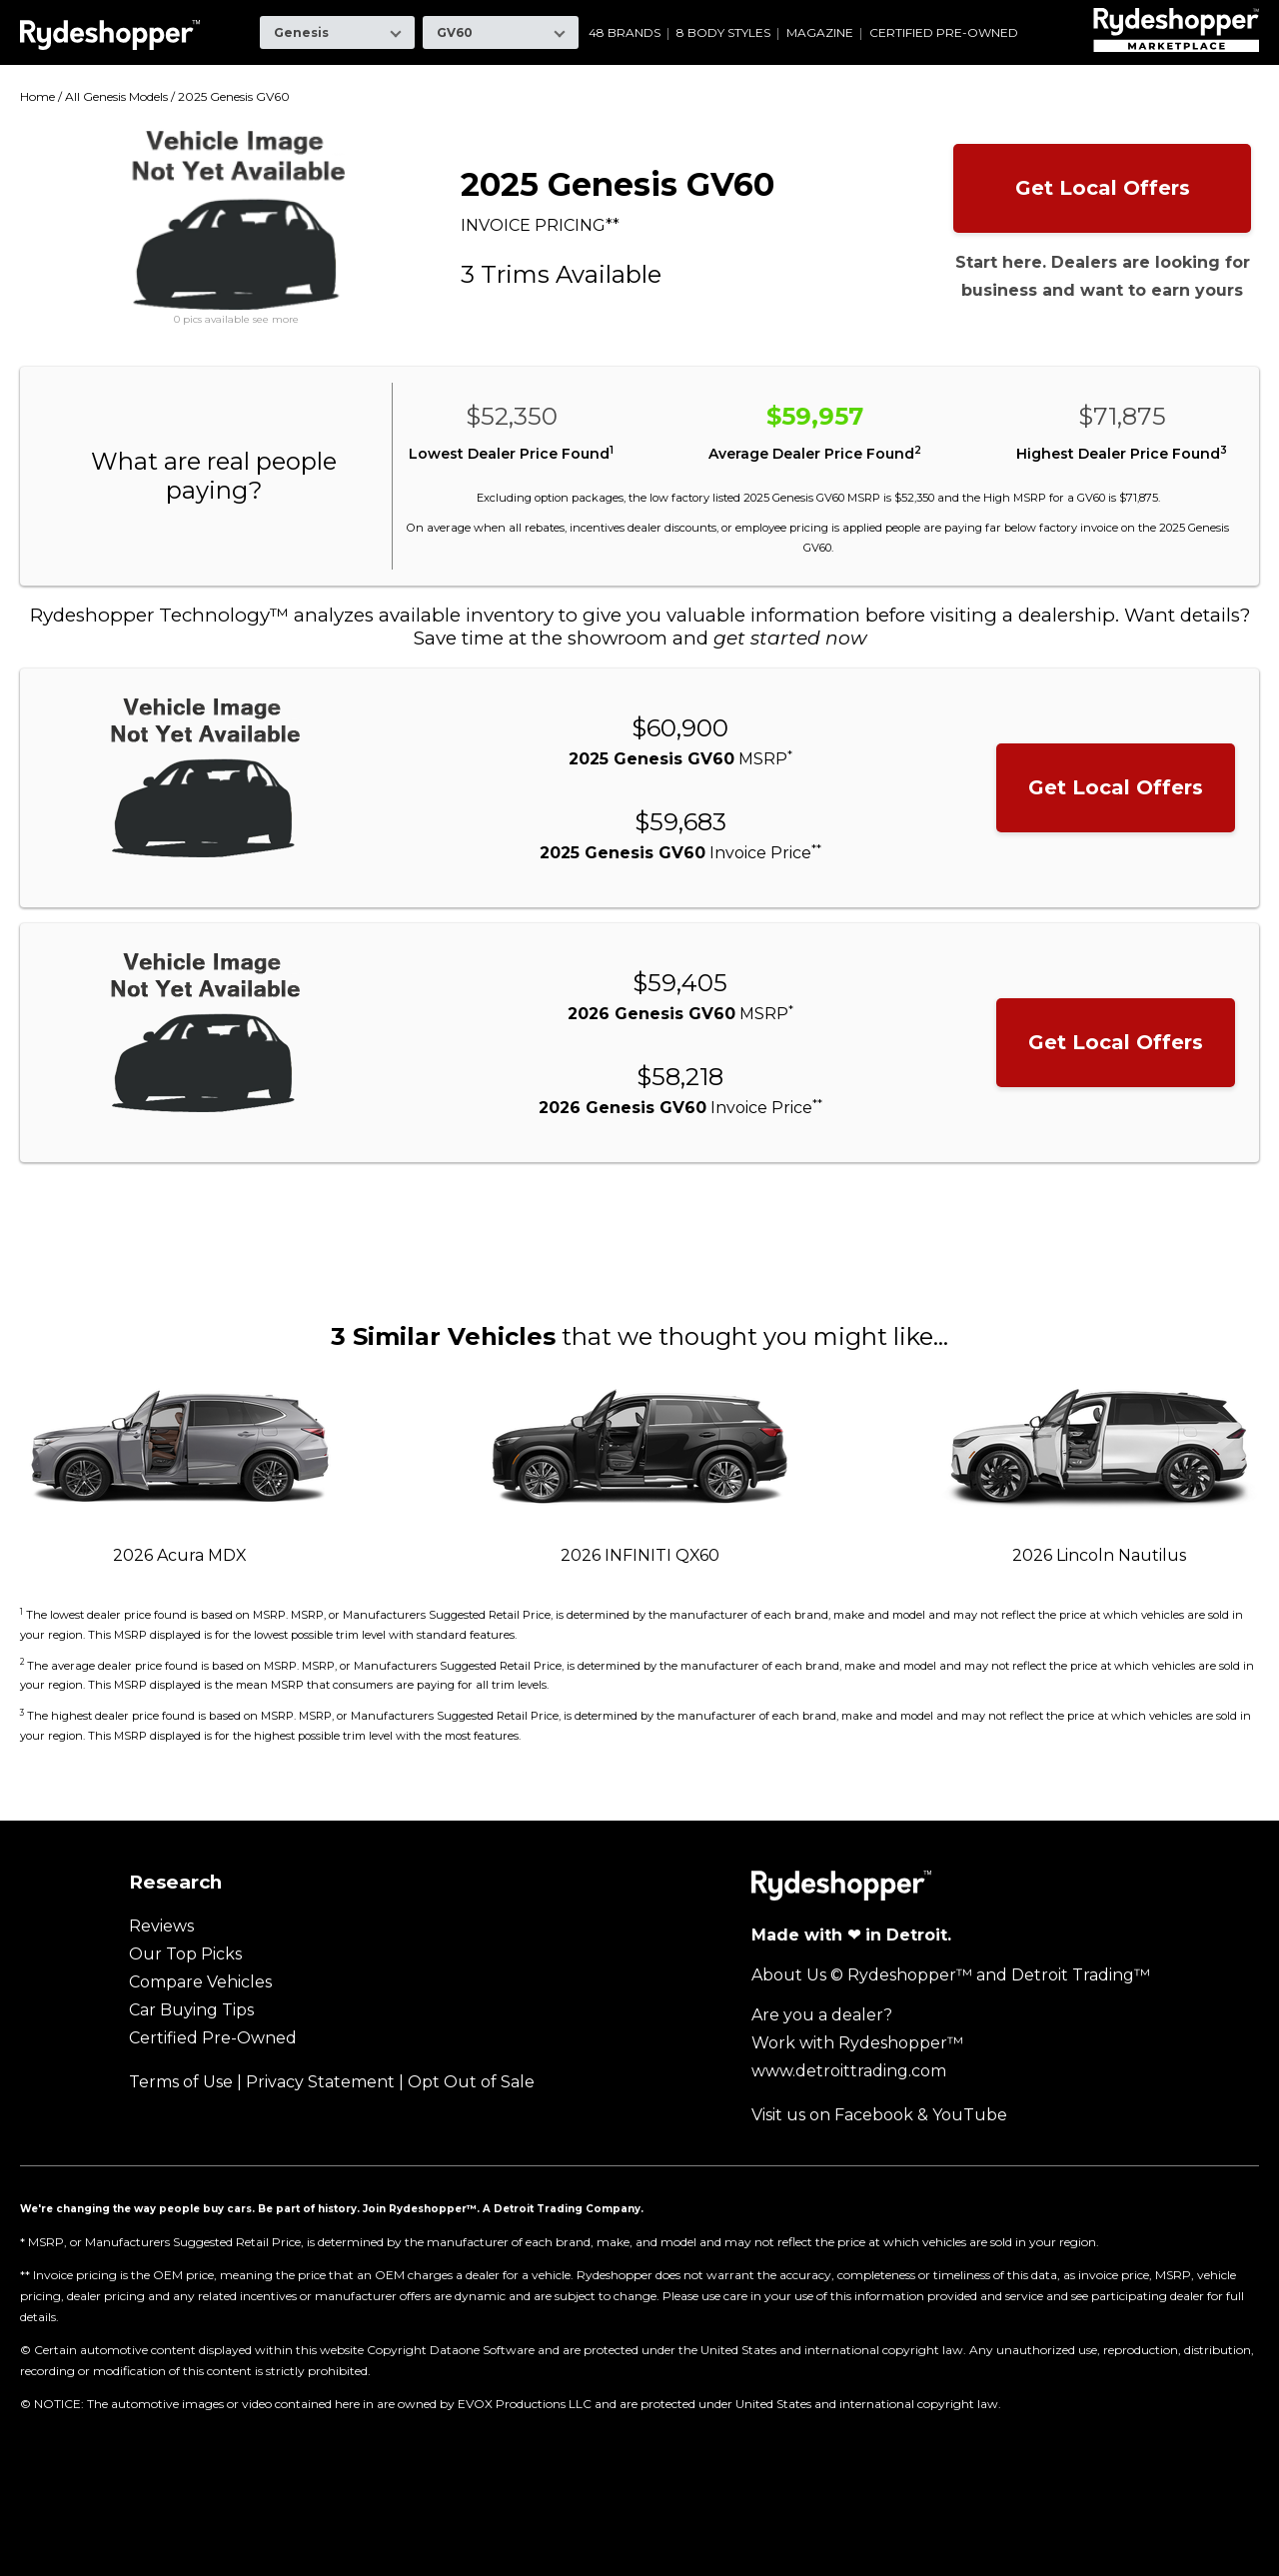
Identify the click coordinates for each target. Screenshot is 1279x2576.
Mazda (682, 14)
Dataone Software (482, 2349)
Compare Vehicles (200, 1981)
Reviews (161, 1926)
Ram (865, 14)
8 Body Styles (723, 33)
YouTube (969, 2114)
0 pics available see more (236, 320)
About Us (788, 1974)
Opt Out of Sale (471, 2081)
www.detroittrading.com (848, 2070)
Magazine (819, 33)
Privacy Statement (320, 2081)
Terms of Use (181, 2081)
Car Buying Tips (191, 2009)
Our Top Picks (185, 1953)
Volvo (1069, 14)
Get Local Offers (1102, 188)
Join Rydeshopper (415, 2208)
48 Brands (624, 33)
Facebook (873, 2114)
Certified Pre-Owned (943, 33)
